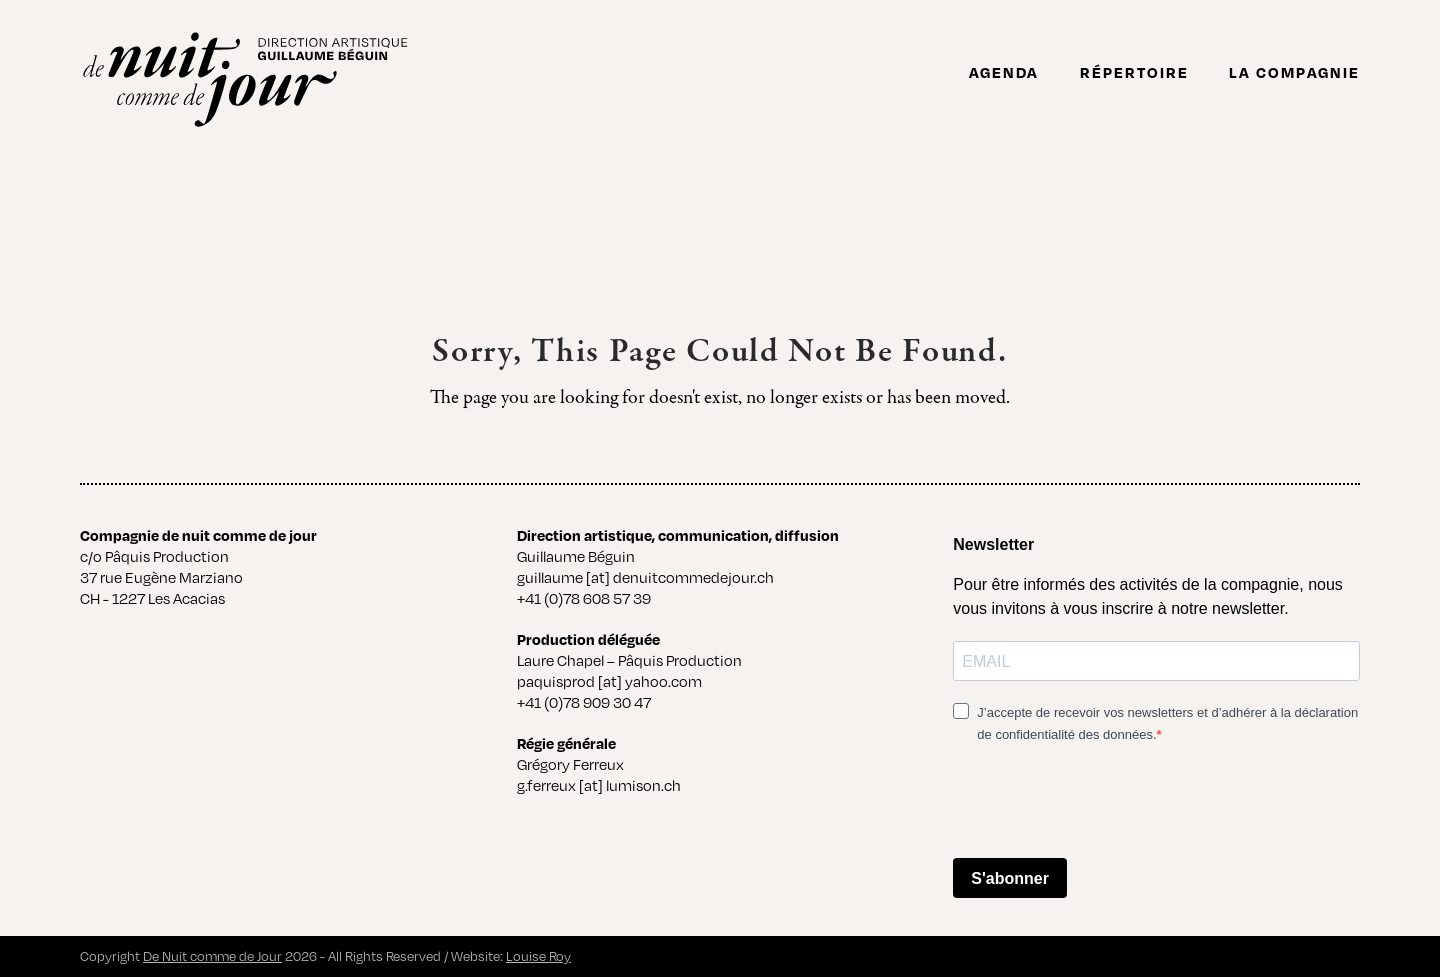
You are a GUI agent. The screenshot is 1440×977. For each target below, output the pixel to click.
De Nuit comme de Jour (212, 956)
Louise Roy (538, 956)
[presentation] (1105, 803)
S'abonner (1010, 878)
